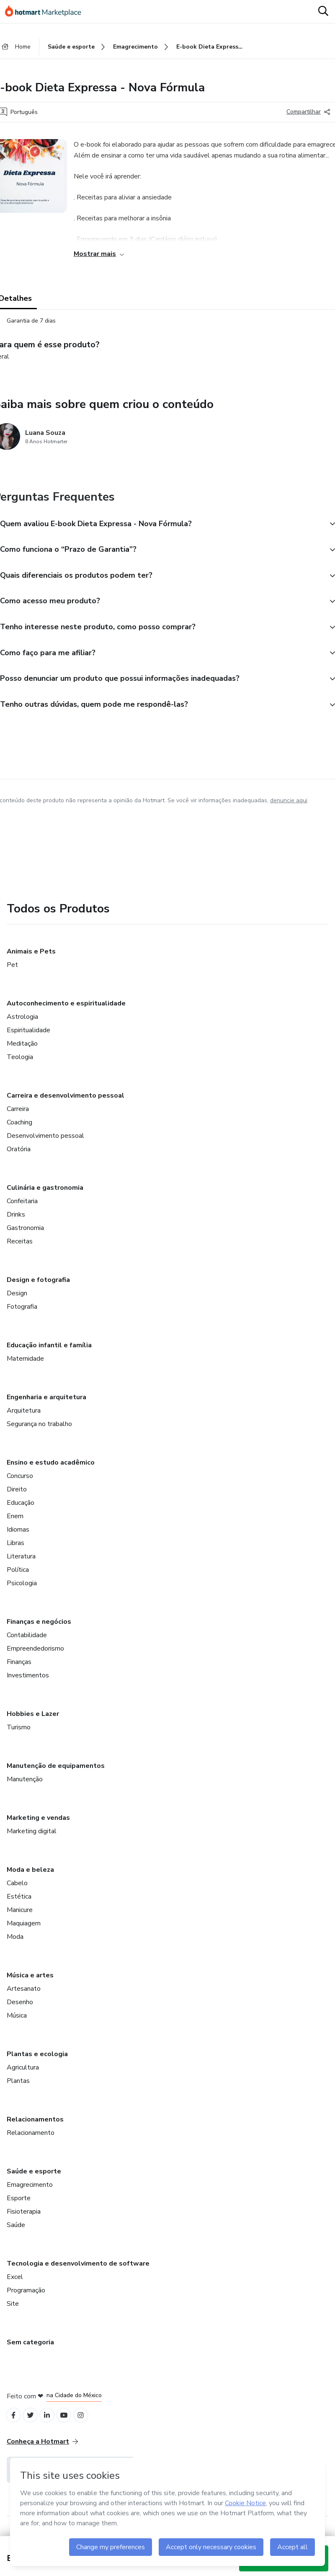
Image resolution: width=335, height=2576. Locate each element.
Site (13, 2311)
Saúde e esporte (34, 2178)
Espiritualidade (28, 1037)
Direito (17, 1496)
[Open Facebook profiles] (14, 2423)
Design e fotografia (38, 1287)
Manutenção (25, 1786)
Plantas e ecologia (37, 2061)
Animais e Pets (31, 959)
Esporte (19, 2205)
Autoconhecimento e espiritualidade (66, 1010)
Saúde (16, 2232)
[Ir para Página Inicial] (47, 11)
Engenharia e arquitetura (46, 1404)
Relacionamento (30, 2140)
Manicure (20, 1917)
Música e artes (30, 1982)
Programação (26, 2297)
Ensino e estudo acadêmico (51, 1470)
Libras (15, 1550)
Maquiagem (24, 1930)
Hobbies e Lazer (33, 1721)
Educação (20, 1510)
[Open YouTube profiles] (69, 2423)
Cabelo (17, 1890)
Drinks (16, 1222)
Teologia (20, 1064)
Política (18, 1577)
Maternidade (25, 1366)
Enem (15, 1523)
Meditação (22, 1051)
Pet (12, 972)
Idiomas (18, 1537)
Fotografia (22, 1314)
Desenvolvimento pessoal (45, 1143)
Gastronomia (25, 1235)
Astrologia (22, 1024)
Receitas (20, 1248)
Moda (15, 1944)
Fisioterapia (24, 2219)
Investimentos (28, 1682)
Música (17, 2023)
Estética (19, 1904)
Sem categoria (30, 2349)
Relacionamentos (35, 2127)
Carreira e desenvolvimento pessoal (65, 1103)
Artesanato (24, 1996)
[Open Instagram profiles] (88, 2423)
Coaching (19, 1129)
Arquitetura (24, 1418)
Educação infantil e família (49, 1352)
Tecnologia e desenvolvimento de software (78, 2271)
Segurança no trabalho (39, 1431)
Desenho (20, 2009)
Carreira (18, 1116)
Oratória (19, 1156)
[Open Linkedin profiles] (51, 2423)
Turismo (19, 1734)
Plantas (18, 2088)
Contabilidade (27, 1642)
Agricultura (23, 2075)
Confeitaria (22, 1208)
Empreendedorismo (35, 1656)
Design (17, 1300)
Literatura (21, 1563)
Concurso (20, 1483)
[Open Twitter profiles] (32, 2423)
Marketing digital (32, 1838)
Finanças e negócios (39, 1629)
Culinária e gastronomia (45, 1195)
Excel (15, 2284)
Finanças (19, 1669)
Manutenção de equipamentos (56, 1773)
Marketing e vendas (38, 1825)
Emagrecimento (30, 2192)
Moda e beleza (30, 1877)
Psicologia (22, 1590)
